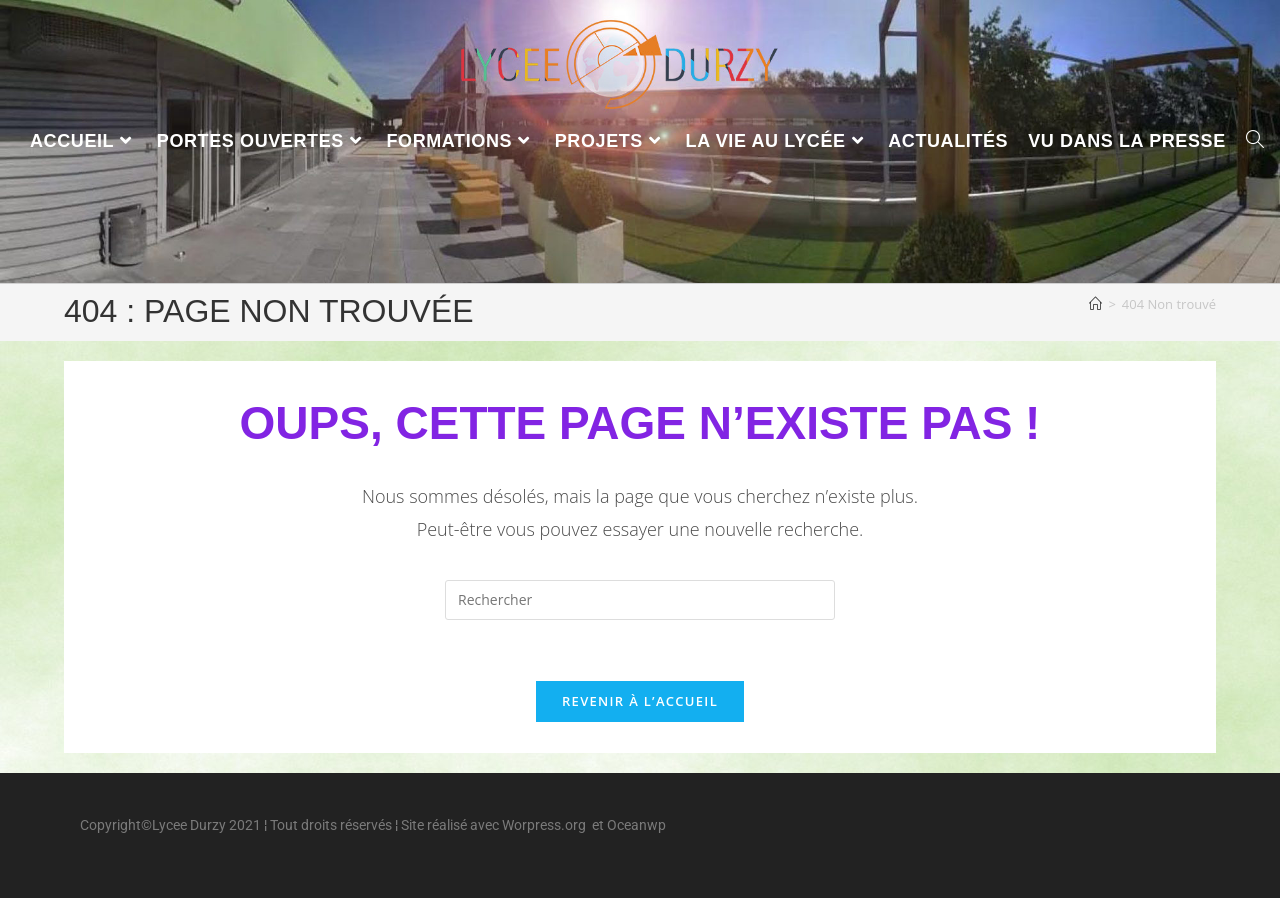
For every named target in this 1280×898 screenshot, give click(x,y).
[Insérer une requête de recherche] (640, 600)
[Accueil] (1095, 304)
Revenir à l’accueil (640, 701)
